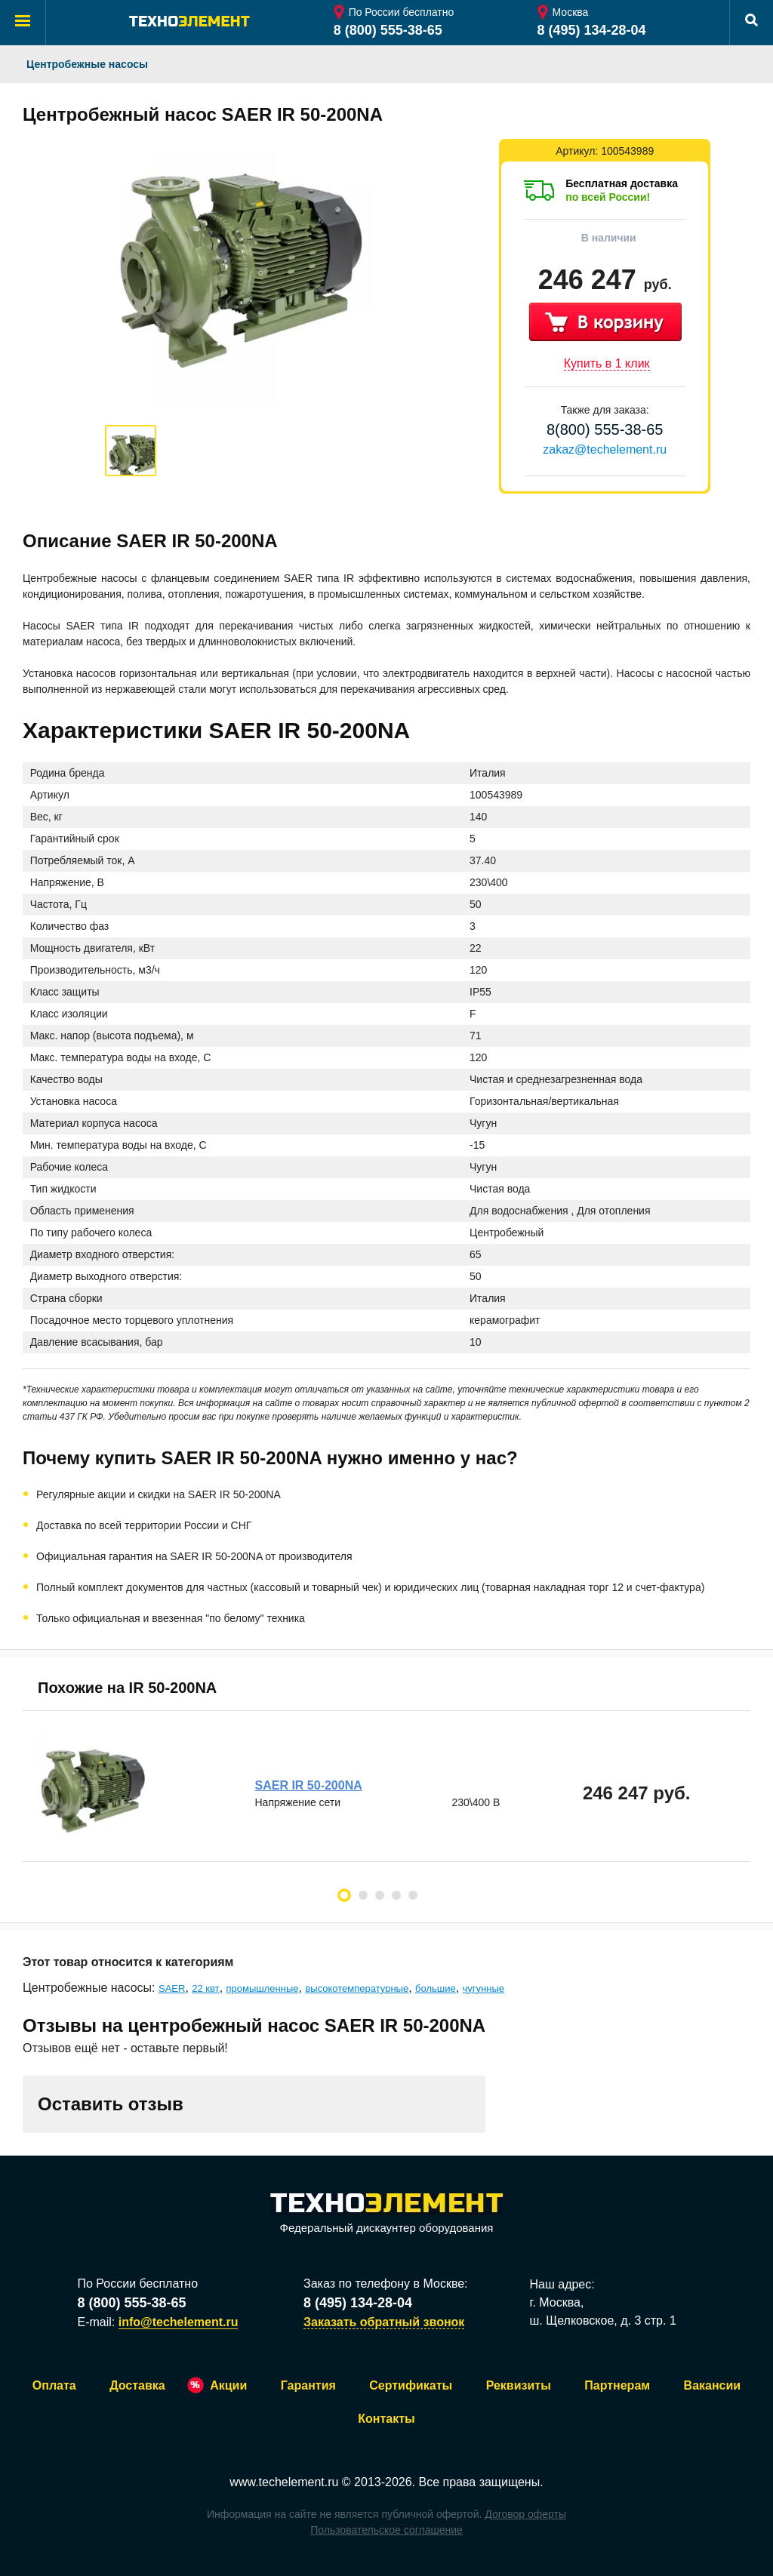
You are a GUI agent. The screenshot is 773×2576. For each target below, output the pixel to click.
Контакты (386, 2418)
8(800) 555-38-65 (605, 429)
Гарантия (308, 2385)
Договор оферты (525, 2514)
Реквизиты (518, 2385)
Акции (228, 2385)
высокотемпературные (356, 1988)
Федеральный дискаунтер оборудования (386, 2214)
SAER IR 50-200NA (309, 1785)
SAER (172, 1988)
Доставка (137, 2385)
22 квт (205, 1988)
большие (435, 1988)
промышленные (262, 1988)
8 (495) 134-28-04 (591, 30)
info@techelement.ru (179, 2322)
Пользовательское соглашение (386, 2530)
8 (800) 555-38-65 (388, 30)
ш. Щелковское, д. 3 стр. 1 (603, 2320)
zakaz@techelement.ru (605, 449)
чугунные (483, 1988)
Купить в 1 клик (607, 363)
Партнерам (617, 2385)
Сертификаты (410, 2385)
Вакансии (712, 2385)
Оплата (54, 2385)
